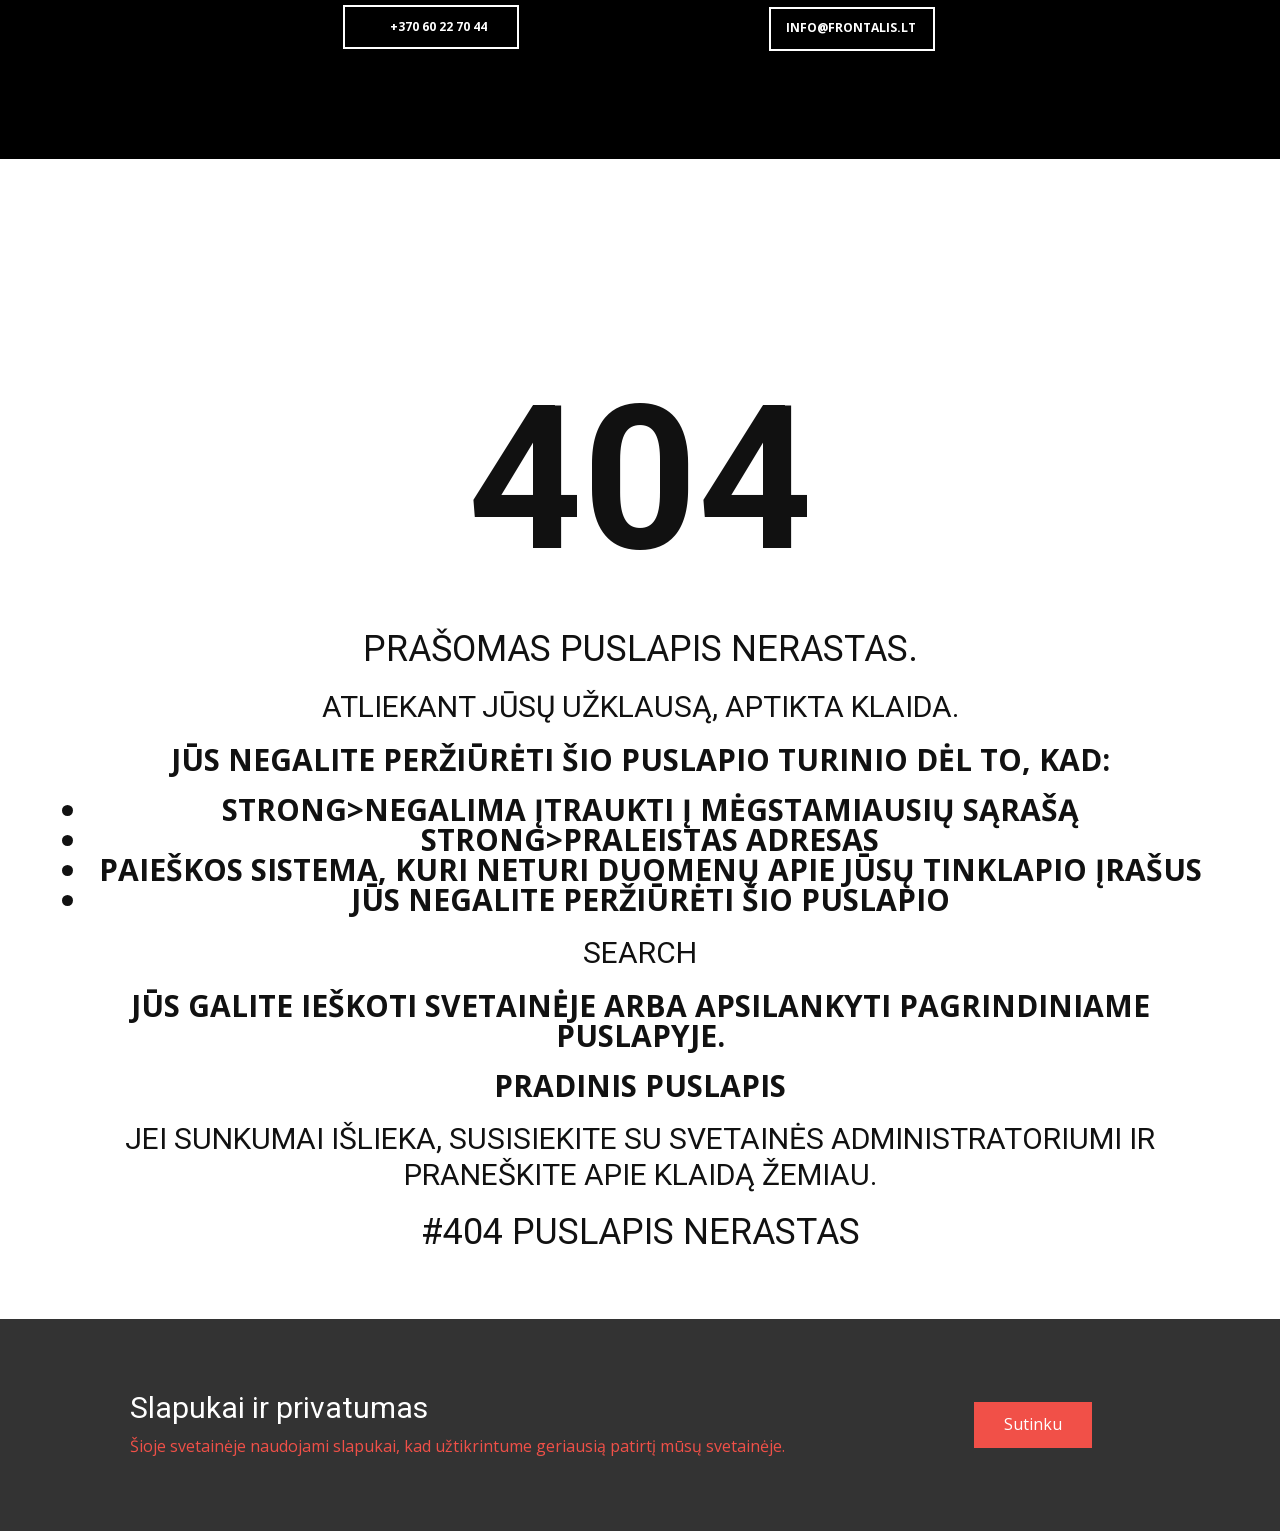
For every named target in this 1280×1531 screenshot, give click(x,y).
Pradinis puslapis (640, 1085)
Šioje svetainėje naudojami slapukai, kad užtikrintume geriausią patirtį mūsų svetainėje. (457, 1446)
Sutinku (1033, 1424)
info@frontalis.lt (851, 27)
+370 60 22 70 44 (431, 27)
